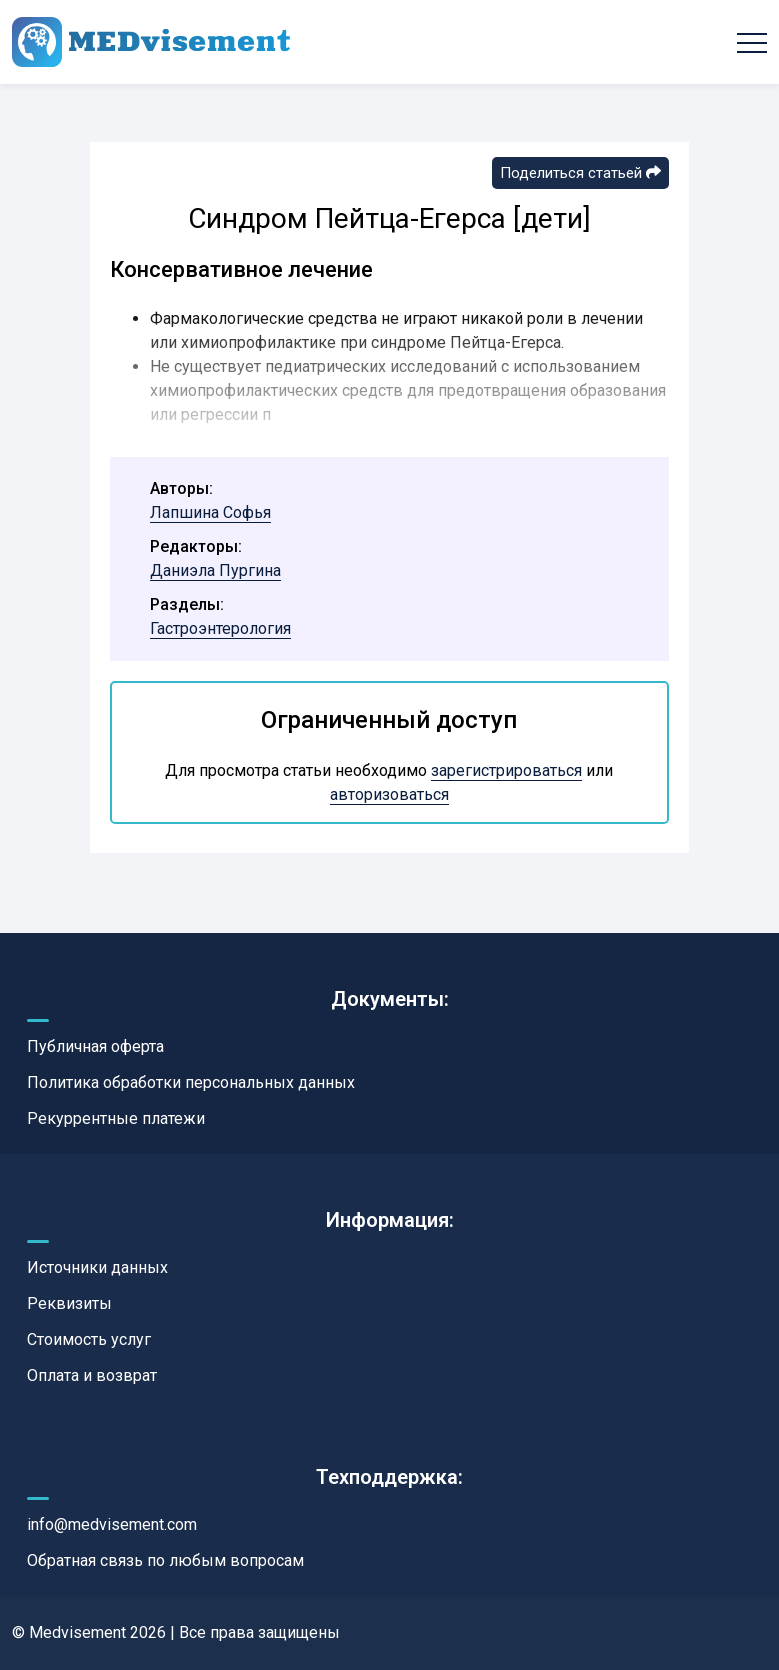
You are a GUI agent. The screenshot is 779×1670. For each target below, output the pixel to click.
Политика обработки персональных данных (191, 1082)
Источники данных (97, 1267)
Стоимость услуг (89, 1339)
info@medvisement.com (112, 1524)
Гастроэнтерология (220, 628)
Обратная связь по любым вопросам (165, 1560)
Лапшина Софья (210, 512)
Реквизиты (69, 1303)
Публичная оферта (95, 1046)
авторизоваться (389, 794)
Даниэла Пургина (215, 570)
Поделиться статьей (580, 173)
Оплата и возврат (92, 1375)
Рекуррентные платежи (116, 1118)
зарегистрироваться (506, 770)
